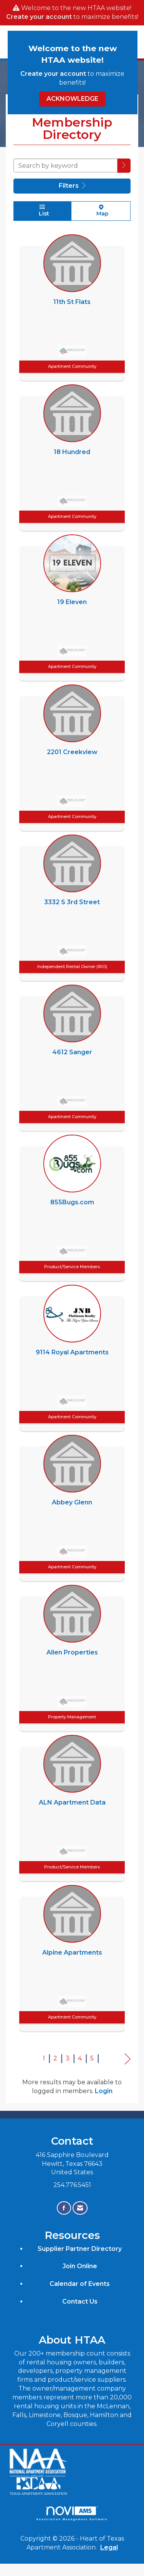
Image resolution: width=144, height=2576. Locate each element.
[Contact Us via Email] (80, 2208)
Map (100, 211)
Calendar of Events (80, 2283)
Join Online (80, 2266)
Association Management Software (72, 2513)
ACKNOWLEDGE (72, 98)
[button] (124, 166)
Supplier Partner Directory (80, 2248)
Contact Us (80, 2301)
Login (104, 2091)
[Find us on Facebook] (64, 2208)
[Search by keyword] (65, 165)
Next (128, 2059)
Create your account (39, 16)
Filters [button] (72, 185)
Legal (109, 2547)
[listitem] (72, 305)
